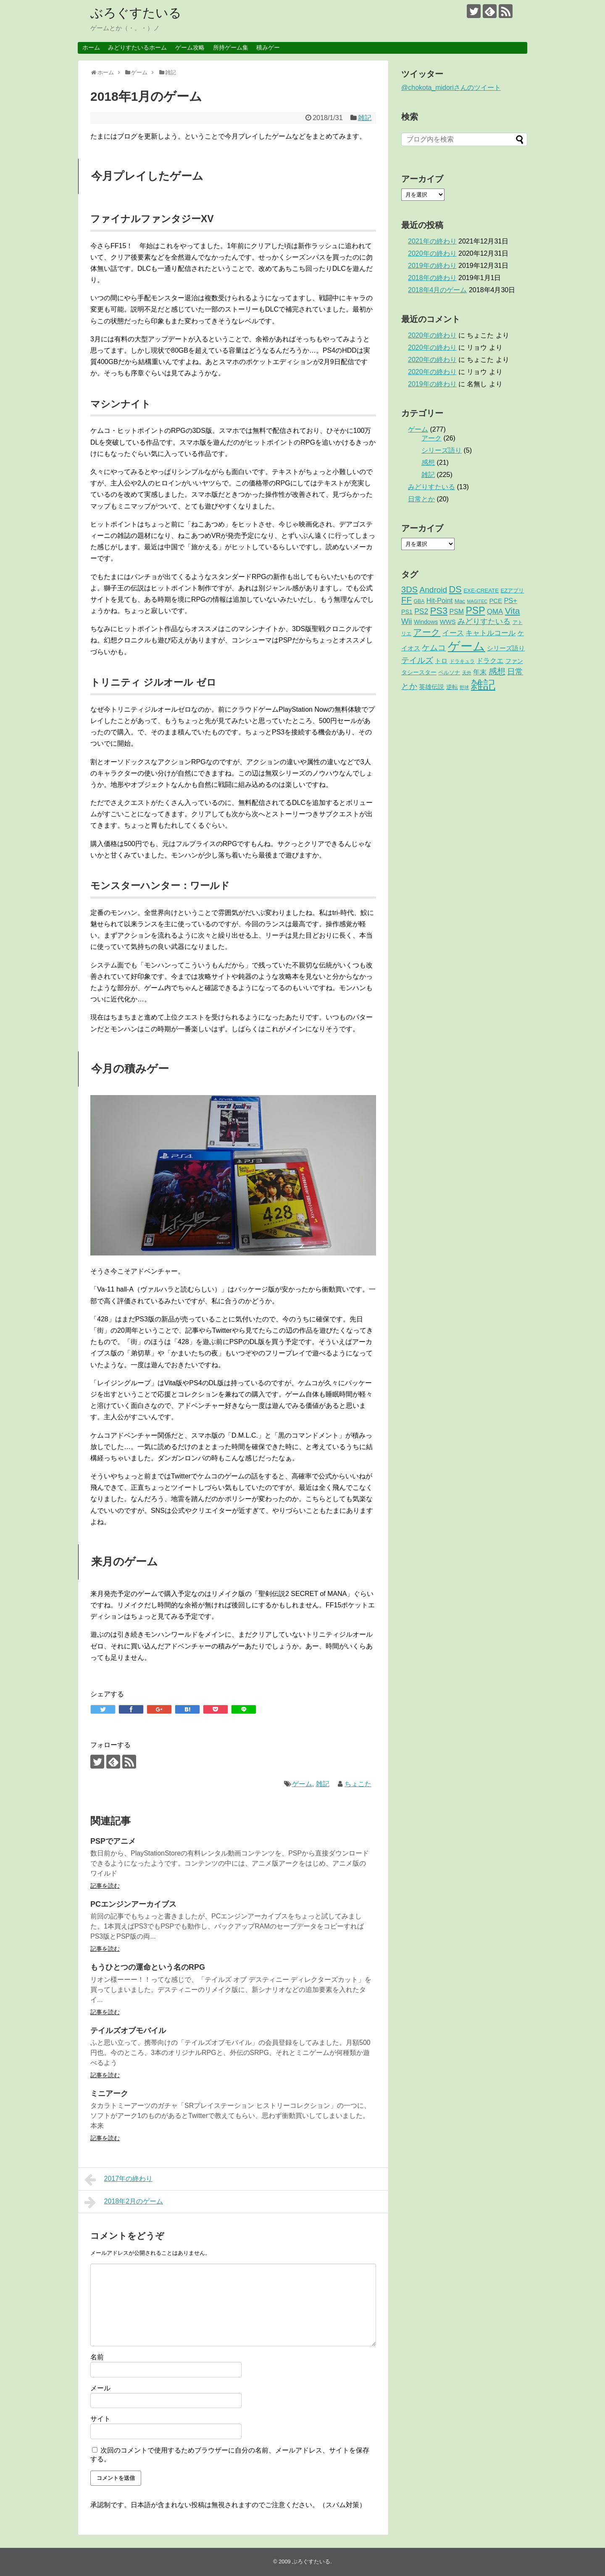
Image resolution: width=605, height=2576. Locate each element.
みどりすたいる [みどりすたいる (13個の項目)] (484, 621)
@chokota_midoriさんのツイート (451, 87)
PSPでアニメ (113, 1841)
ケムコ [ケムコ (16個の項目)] (434, 647)
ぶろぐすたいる (136, 13)
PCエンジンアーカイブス (133, 1904)
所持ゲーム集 (230, 47)
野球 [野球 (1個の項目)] (464, 687)
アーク (431, 438)
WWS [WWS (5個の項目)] (448, 621)
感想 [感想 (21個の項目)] (497, 671)
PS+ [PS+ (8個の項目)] (510, 600)
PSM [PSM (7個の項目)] (457, 611)
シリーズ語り (441, 450)
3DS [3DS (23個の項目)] (409, 589)
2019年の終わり (432, 265)
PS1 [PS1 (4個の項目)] (407, 611)
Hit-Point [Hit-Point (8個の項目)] (439, 600)
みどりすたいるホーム (137, 47)
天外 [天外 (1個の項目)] (466, 672)
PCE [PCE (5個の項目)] (495, 600)
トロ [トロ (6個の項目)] (441, 660)
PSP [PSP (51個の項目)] (475, 610)
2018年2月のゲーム (123, 2202)
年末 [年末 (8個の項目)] (480, 672)
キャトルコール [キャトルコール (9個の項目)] (491, 633)
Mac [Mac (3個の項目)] (460, 601)
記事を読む (105, 1885)
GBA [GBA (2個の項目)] (419, 601)
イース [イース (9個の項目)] (453, 633)
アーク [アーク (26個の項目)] (426, 632)
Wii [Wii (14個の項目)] (406, 621)
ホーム (91, 47)
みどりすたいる (431, 486)
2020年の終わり (432, 253)
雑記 (364, 117)
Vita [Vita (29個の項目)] (512, 611)
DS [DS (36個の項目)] (455, 589)
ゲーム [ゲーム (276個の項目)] (466, 646)
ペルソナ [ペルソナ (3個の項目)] (449, 672)
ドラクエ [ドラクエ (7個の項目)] (489, 660)
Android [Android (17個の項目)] (433, 589)
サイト (100, 2418)
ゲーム (302, 1783)
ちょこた (358, 1783)
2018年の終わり (432, 277)
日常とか (421, 499)
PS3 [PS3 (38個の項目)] (438, 610)
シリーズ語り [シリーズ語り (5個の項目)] (506, 648)
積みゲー (268, 47)
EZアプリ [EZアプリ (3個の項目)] (512, 590)
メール (100, 2388)
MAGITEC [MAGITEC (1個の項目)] (477, 601)
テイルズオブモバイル (128, 2030)
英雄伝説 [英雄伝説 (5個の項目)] (431, 687)
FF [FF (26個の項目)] (406, 600)
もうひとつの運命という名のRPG (147, 1967)
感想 (428, 462)
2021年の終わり (432, 241)
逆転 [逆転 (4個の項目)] (452, 687)
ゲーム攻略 (190, 47)
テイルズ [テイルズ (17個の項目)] (417, 660)
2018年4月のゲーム (437, 290)
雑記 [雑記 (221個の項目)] (483, 685)
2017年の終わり (118, 2179)
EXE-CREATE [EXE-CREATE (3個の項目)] (481, 590)
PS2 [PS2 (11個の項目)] (421, 611)
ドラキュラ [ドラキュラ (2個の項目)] (462, 661)
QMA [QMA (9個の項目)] (495, 612)
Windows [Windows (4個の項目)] (426, 621)
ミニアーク (109, 2093)
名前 (97, 2357)
